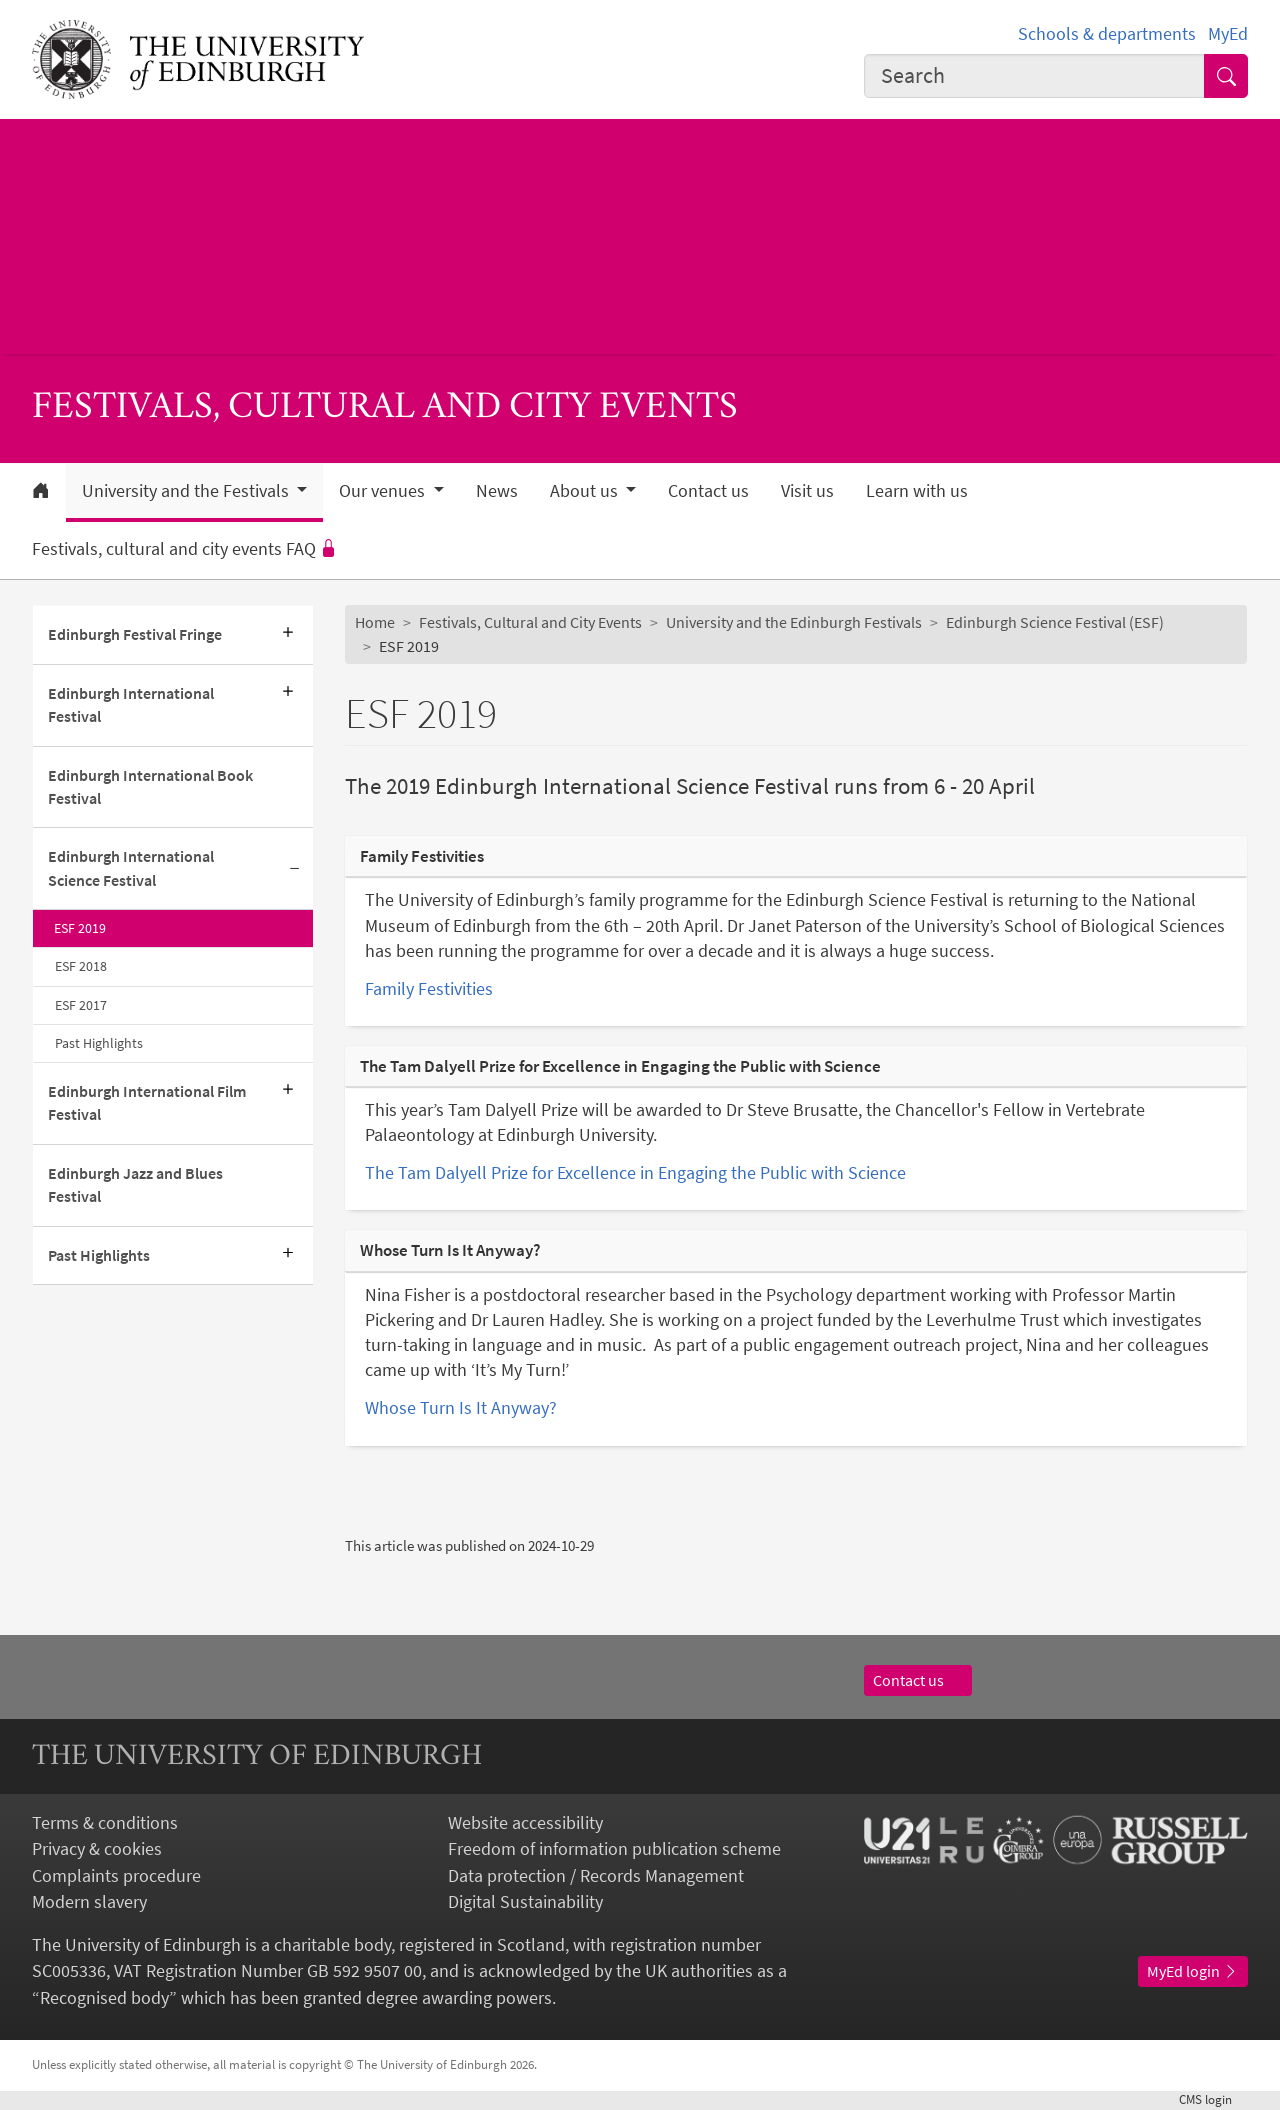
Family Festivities (429, 989)
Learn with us (917, 491)
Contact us (708, 491)
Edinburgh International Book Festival (150, 787)
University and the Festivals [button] (187, 491)
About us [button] (586, 491)
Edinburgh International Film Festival (147, 1103)
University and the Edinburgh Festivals (794, 622)
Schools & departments (1107, 34)
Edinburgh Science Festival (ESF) (1055, 622)
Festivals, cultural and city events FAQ (185, 549)
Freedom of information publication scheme (614, 1849)
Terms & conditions (105, 1823)
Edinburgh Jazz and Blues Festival (135, 1185)
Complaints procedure (116, 1876)
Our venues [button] (384, 491)
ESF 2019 (80, 928)
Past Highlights (99, 1043)
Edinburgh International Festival (131, 705)
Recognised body (104, 1998)
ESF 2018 (81, 966)
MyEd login (1193, 1971)
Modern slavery (89, 1902)
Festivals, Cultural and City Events (530, 622)
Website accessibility (525, 1823)
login (1213, 2099)
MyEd (1228, 34)
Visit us (807, 491)
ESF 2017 (81, 1005)
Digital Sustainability (525, 1902)
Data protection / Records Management (596, 1876)
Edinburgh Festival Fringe (135, 634)
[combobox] (1034, 76)
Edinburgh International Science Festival (131, 868)
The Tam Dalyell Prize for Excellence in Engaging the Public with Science (635, 1173)
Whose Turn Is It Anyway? (461, 1408)
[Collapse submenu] (295, 869)
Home (375, 622)
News (497, 491)
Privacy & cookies (97, 1849)
